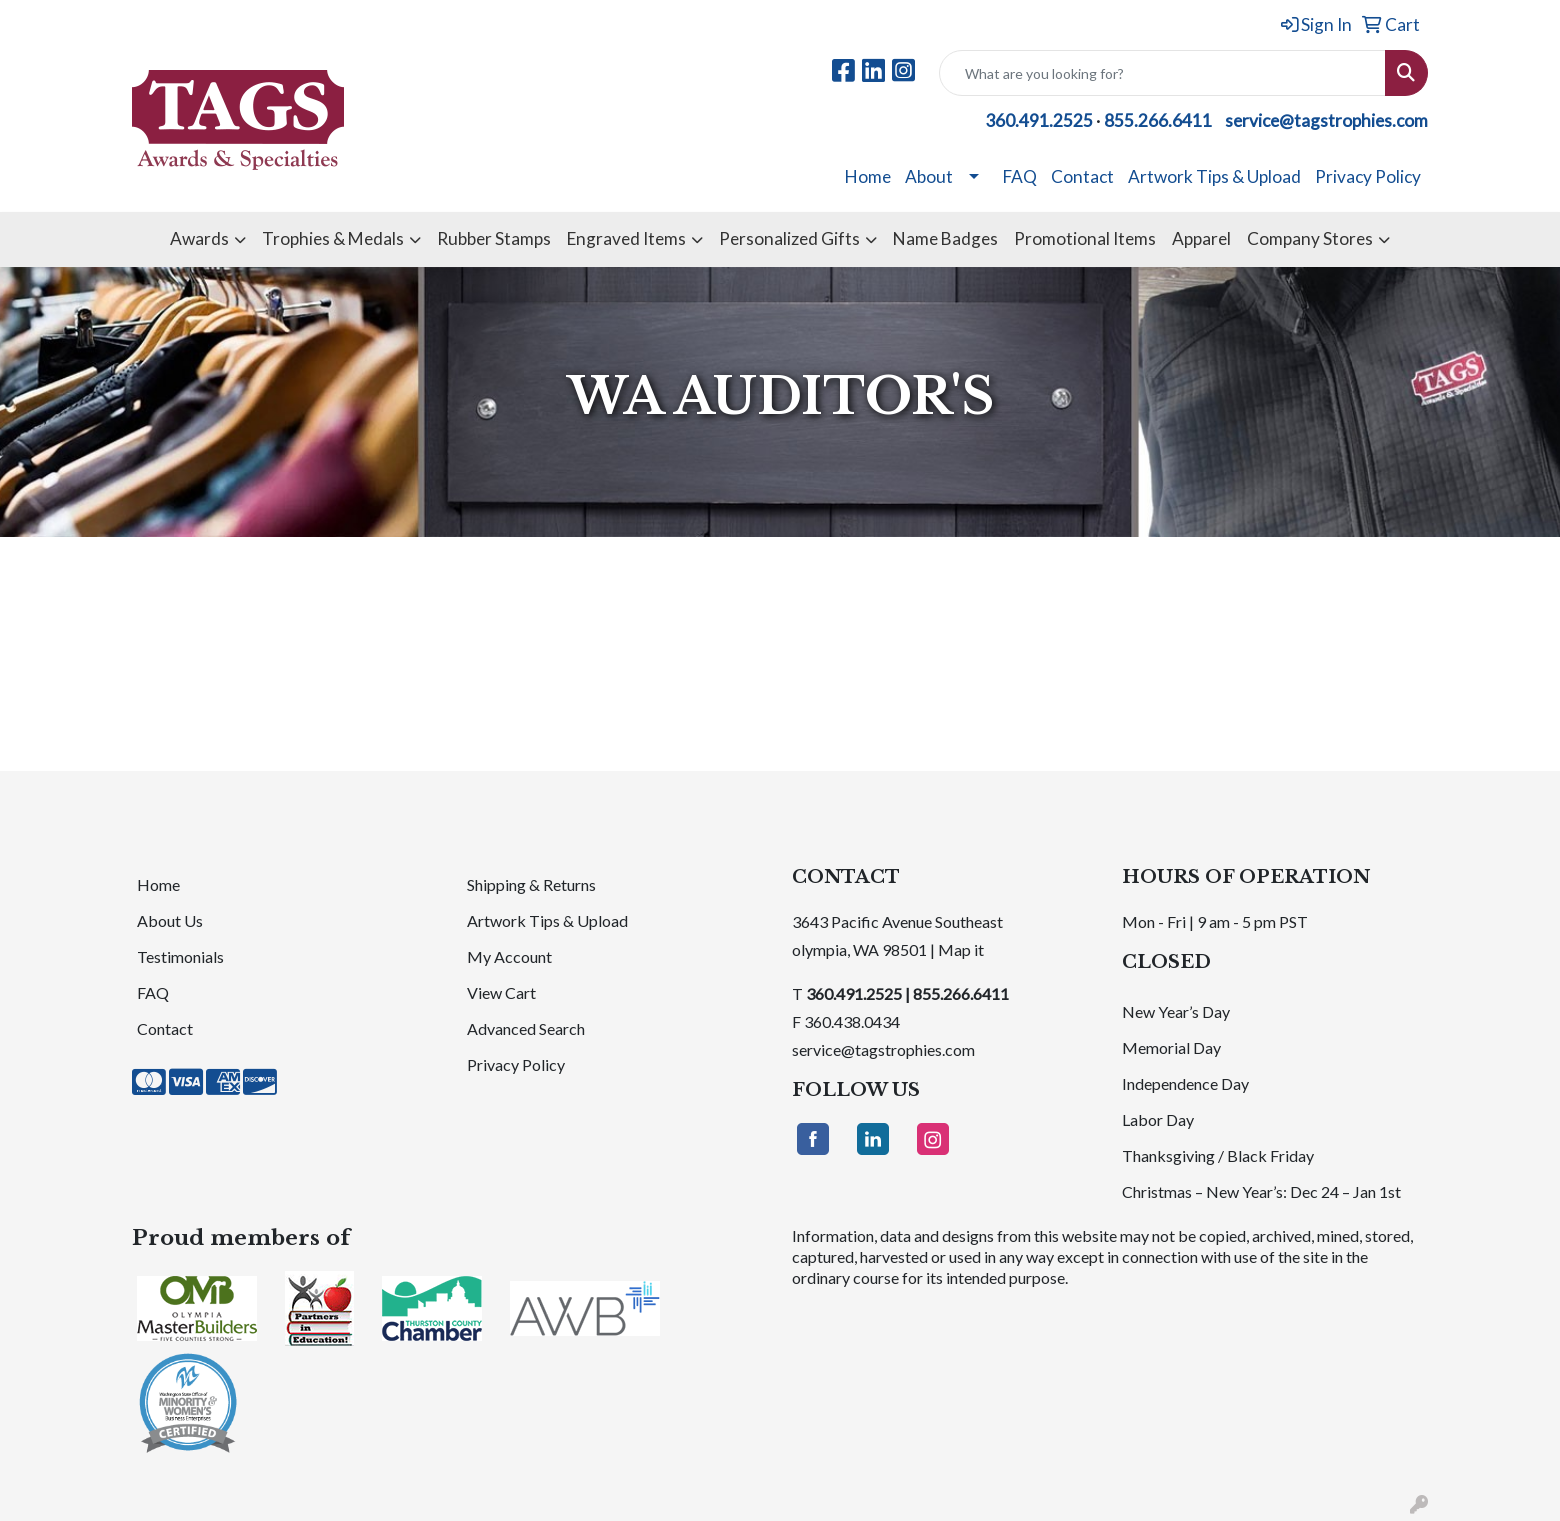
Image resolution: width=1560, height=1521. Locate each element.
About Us (170, 920)
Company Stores (1310, 238)
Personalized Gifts (789, 238)
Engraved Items (626, 238)
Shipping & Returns (531, 884)
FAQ (1020, 176)
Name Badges (945, 238)
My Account (509, 956)
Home (868, 176)
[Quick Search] (1162, 73)
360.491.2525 (1039, 120)
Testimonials (180, 956)
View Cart (501, 992)
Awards (199, 238)
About (929, 176)
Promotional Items (1085, 238)
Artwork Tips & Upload (1214, 176)
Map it (961, 949)
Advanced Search (526, 1028)
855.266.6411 (1158, 120)
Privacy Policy (1368, 176)
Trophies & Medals (333, 238)
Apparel (1201, 238)
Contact (1082, 176)
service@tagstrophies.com (1326, 120)
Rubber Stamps (494, 238)
